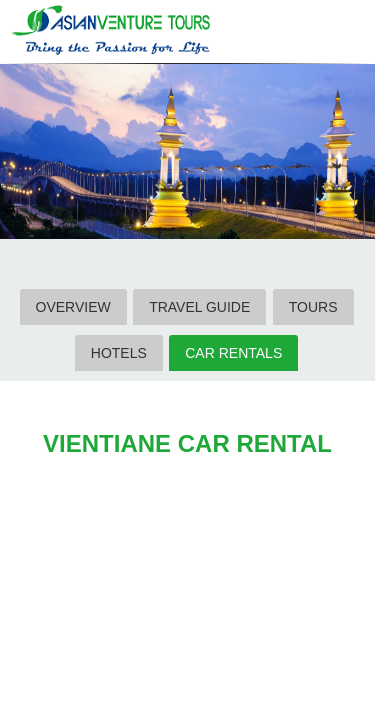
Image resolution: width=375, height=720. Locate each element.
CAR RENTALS (233, 353)
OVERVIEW (73, 307)
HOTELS (119, 353)
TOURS (313, 307)
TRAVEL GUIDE (199, 307)
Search (309, 33)
